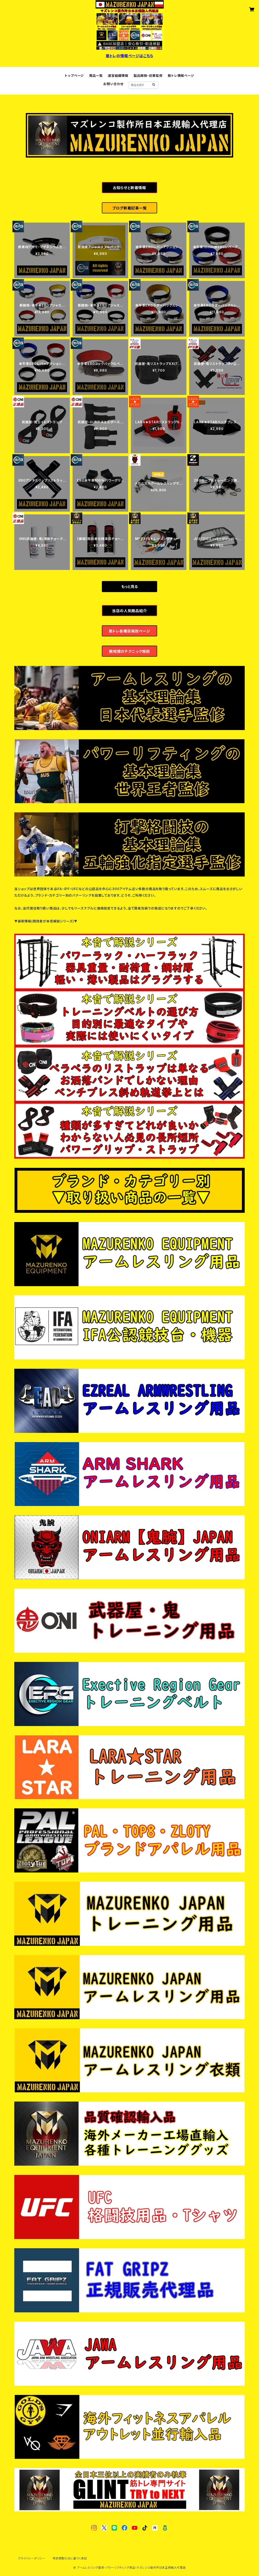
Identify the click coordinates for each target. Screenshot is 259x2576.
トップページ (74, 76)
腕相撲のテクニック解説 (129, 651)
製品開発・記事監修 (148, 76)
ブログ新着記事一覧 (129, 208)
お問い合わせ (113, 84)
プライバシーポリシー (31, 2558)
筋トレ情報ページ (181, 76)
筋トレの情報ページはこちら (129, 56)
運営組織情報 (118, 76)
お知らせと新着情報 (129, 187)
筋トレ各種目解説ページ (129, 631)
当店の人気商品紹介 (129, 610)
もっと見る (129, 586)
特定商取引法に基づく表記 (70, 2558)
